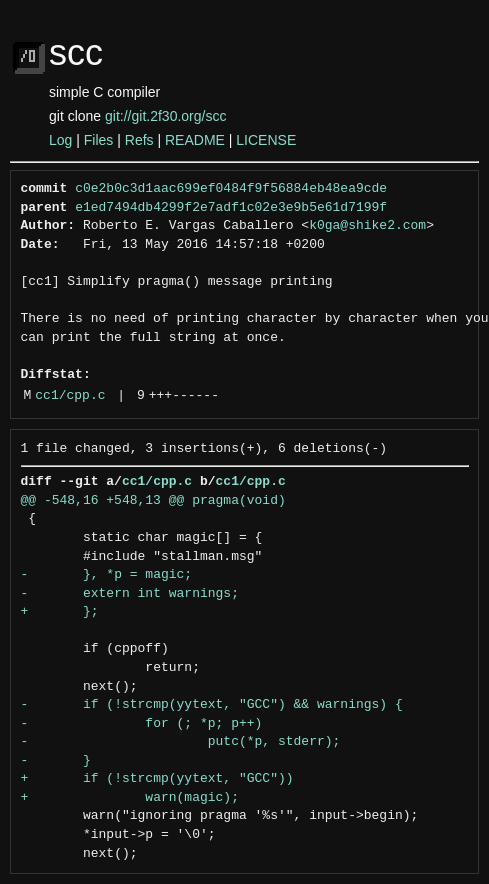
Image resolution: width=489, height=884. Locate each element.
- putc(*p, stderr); (181, 742)
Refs (139, 140)
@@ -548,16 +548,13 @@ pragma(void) (153, 501)
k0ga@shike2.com (367, 226)
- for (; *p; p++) (142, 724)
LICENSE (266, 140)
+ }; (60, 612)
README (195, 140)
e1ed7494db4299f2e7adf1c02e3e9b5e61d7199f (231, 208)
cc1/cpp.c (70, 396)
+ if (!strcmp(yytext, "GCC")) (157, 779)
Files (99, 140)
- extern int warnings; (130, 594)
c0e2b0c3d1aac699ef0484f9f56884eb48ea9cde (231, 189)
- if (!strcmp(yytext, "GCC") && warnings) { (212, 705)
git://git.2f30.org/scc (165, 116)
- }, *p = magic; (107, 575)
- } (56, 761)
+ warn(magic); (130, 798)
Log (60, 140)
